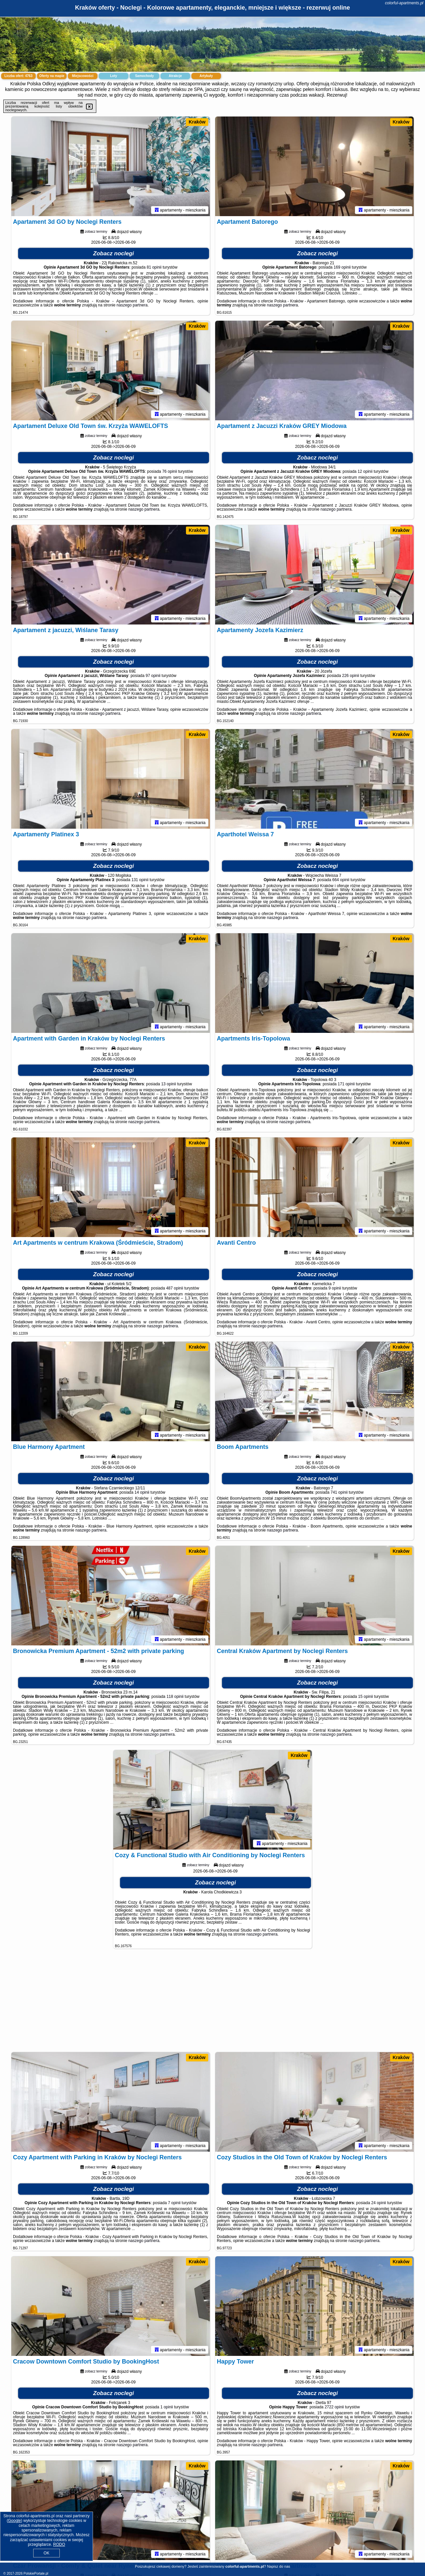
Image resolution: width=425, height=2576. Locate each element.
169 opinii (342, 267)
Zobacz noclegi (113, 253)
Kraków (197, 122)
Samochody (144, 76)
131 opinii (139, 879)
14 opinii (141, 1492)
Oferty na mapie (51, 76)
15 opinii (365, 1696)
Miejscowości (82, 76)
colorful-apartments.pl (404, 3)
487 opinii (174, 1288)
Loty (113, 76)
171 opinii (346, 1084)
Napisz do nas (278, 2566)
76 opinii (169, 471)
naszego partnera (132, 305)
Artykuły (206, 76)
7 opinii (174, 2203)
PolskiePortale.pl (36, 2573)
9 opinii (334, 1288)
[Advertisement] (212, 2003)
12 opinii (365, 471)
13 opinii (168, 1084)
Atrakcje (175, 76)
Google (14, 2520)
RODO (59, 2544)
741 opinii (339, 1492)
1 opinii (166, 2407)
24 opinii (378, 2203)
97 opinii (153, 675)
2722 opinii (334, 2407)
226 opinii (350, 675)
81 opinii (154, 267)
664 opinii (340, 879)
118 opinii (174, 1696)
